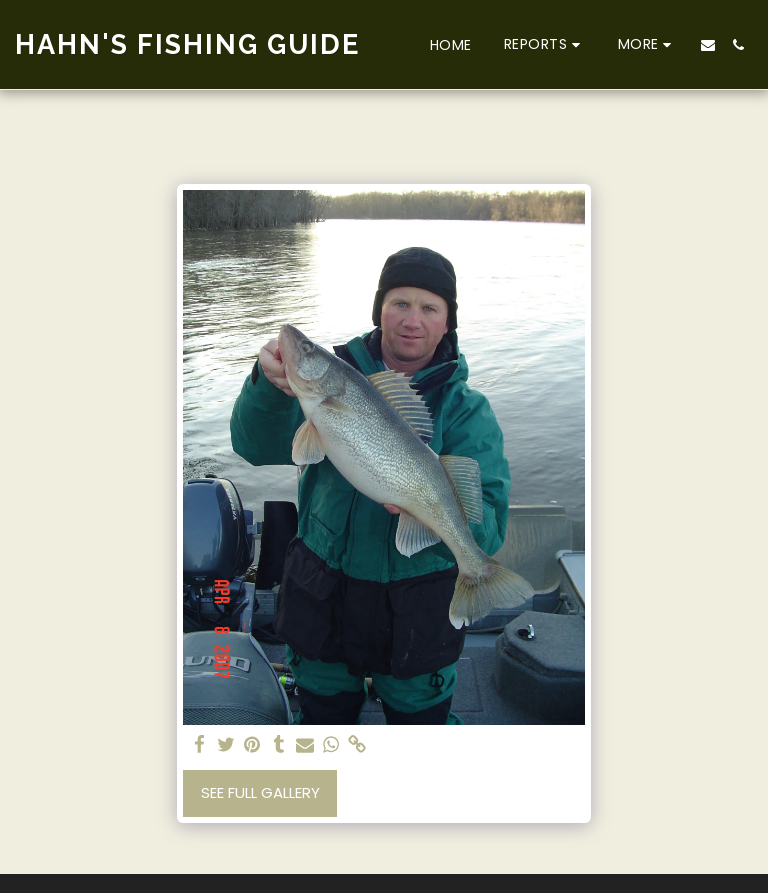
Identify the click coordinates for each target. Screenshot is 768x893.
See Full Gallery (260, 792)
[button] (545, 44)
